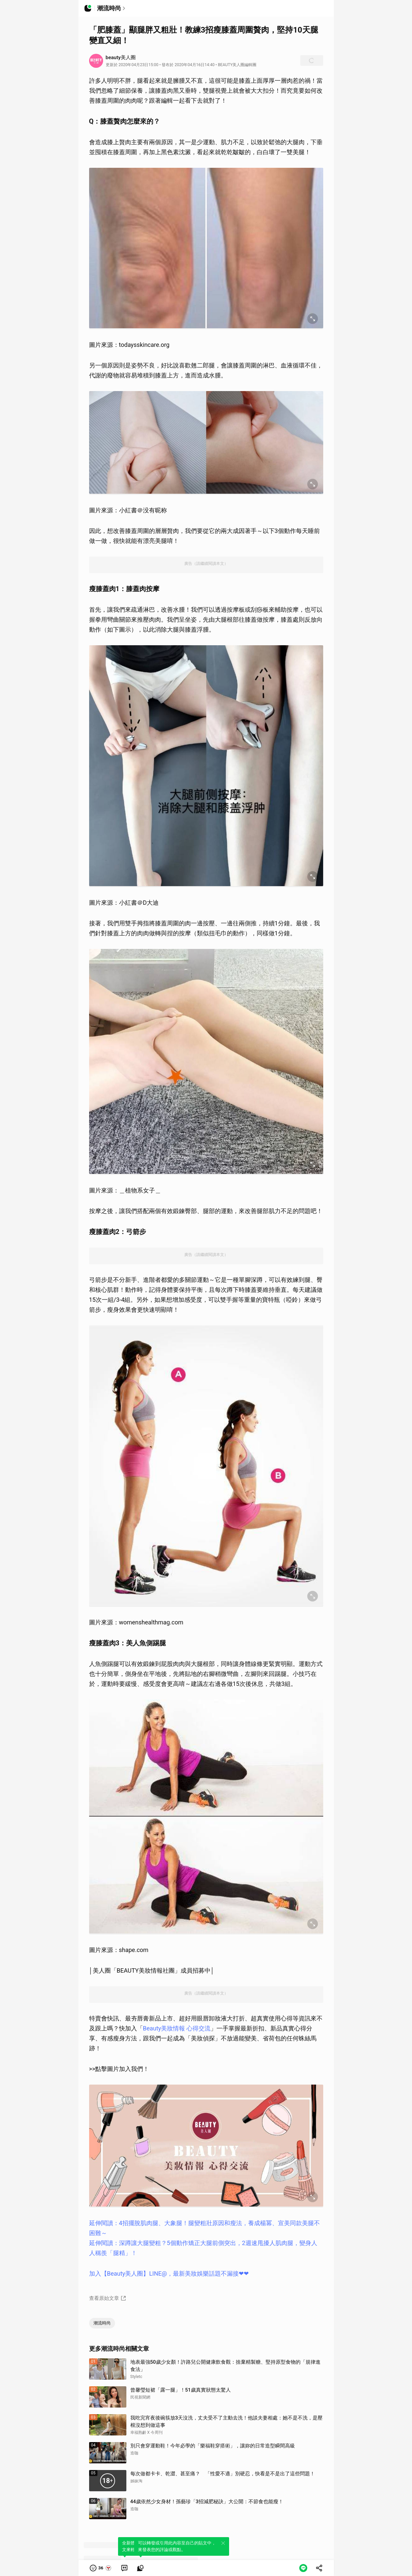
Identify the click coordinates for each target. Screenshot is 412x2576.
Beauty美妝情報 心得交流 (176, 2028)
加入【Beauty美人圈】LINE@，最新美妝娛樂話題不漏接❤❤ (169, 2273)
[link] (124, 2568)
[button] (100, 2568)
